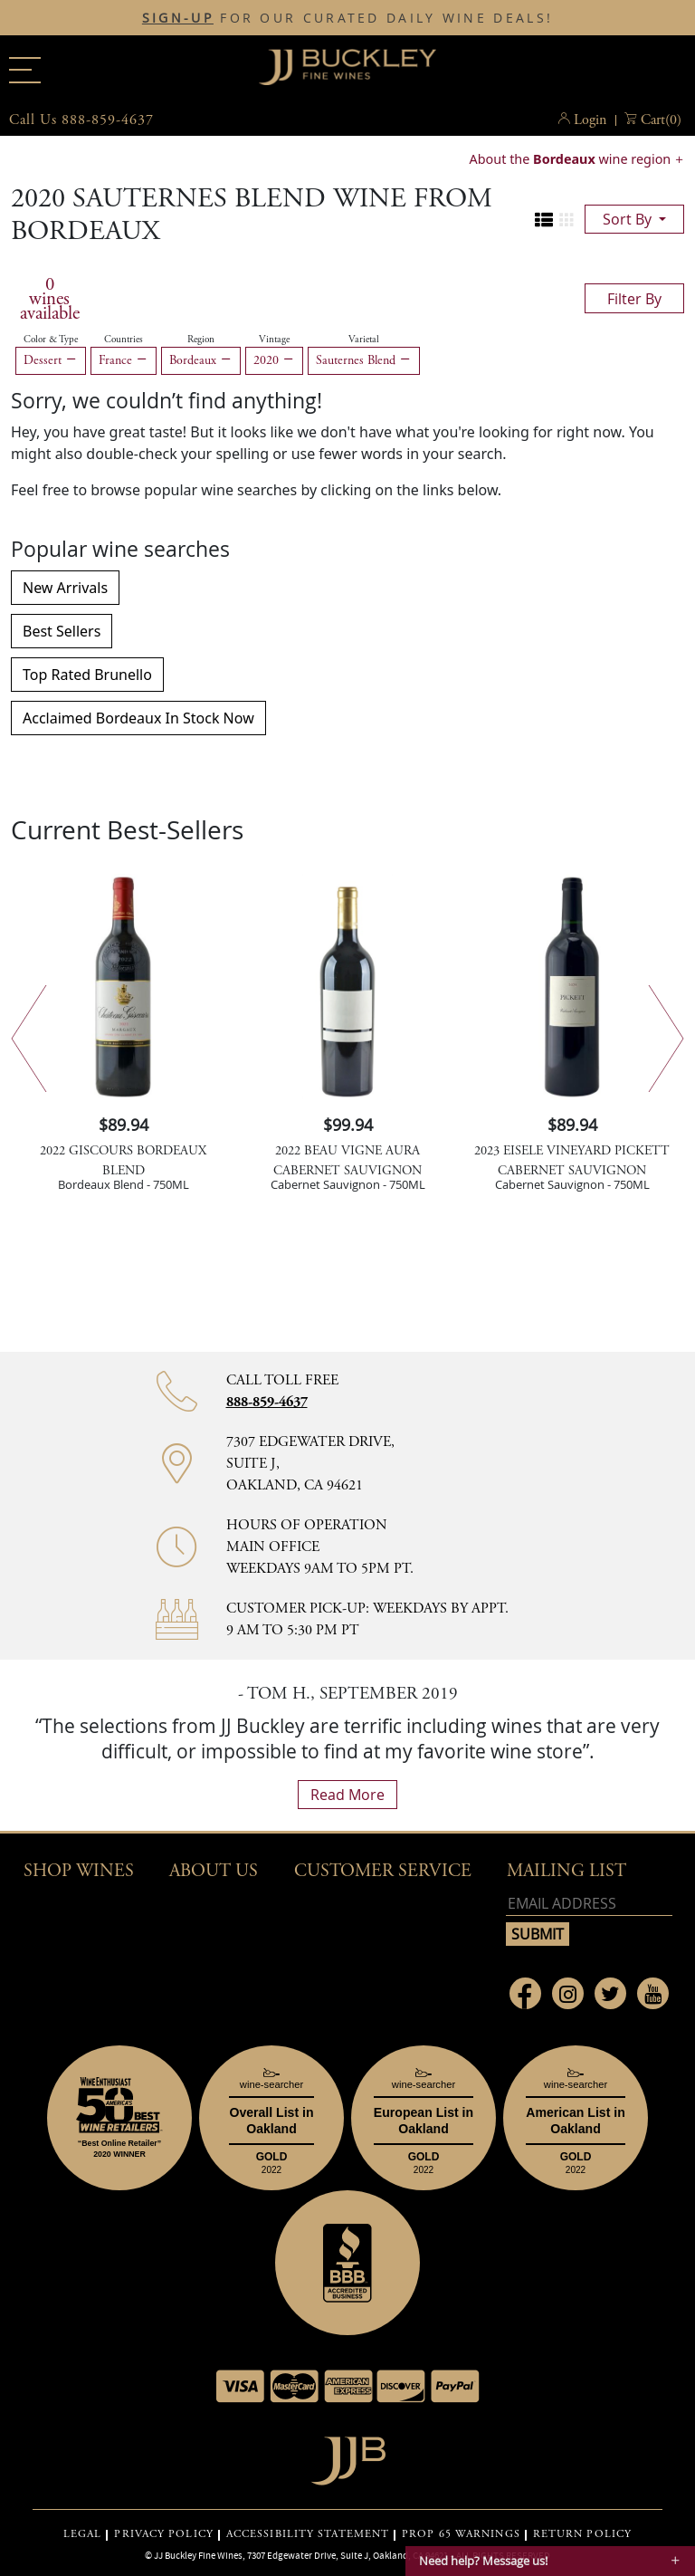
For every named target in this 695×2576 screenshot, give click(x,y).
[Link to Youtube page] (653, 1993)
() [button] (661, 120)
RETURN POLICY (582, 2534)
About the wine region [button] (572, 159)
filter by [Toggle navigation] (634, 299)
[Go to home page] (347, 2456)
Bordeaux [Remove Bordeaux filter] (201, 360)
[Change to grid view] (566, 220)
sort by (629, 219)
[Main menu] (25, 70)
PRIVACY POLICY (163, 2534)
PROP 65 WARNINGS (461, 2534)
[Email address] (589, 1903)
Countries (123, 339)
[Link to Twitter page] (610, 1993)
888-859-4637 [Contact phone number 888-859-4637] (267, 1402)
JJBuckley (347, 67)
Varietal (363, 339)
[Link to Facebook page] (525, 1993)
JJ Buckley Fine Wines (198, 2555)
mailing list (566, 1871)
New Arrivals (65, 588)
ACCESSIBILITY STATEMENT (307, 2534)
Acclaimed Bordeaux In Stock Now (138, 718)
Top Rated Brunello (87, 675)
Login (590, 119)
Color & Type (51, 339)
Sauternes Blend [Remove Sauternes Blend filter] (364, 360)
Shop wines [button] (79, 1871)
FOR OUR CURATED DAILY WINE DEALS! (347, 18)
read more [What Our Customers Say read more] (347, 1795)
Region (200, 339)
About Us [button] (213, 1871)
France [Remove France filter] (123, 360)
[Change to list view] (544, 220)
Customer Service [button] (382, 1871)
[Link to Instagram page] (568, 1993)
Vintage (274, 339)
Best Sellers (61, 631)
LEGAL (82, 2534)
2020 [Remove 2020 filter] (274, 360)
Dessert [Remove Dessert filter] (51, 360)
